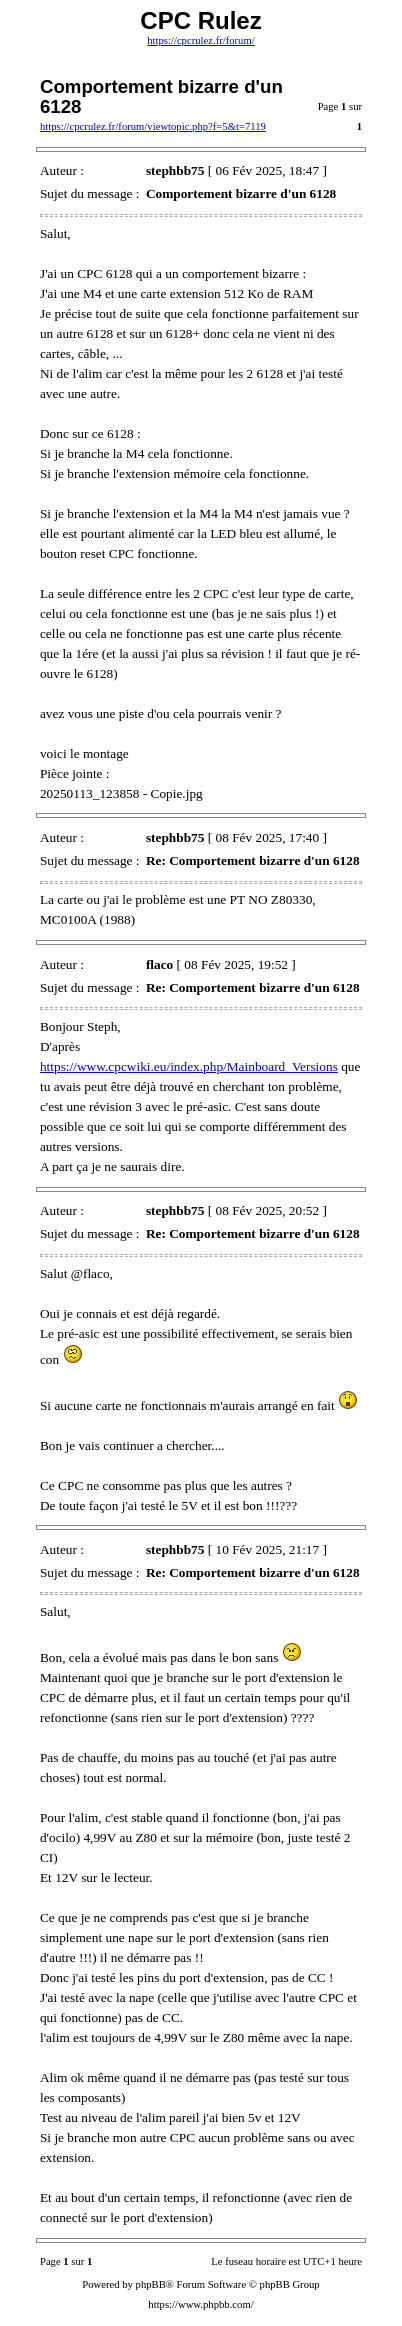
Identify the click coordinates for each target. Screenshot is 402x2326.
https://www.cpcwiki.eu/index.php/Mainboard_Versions (189, 1066)
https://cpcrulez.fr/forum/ (200, 40)
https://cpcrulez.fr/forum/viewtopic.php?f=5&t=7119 (153, 126)
